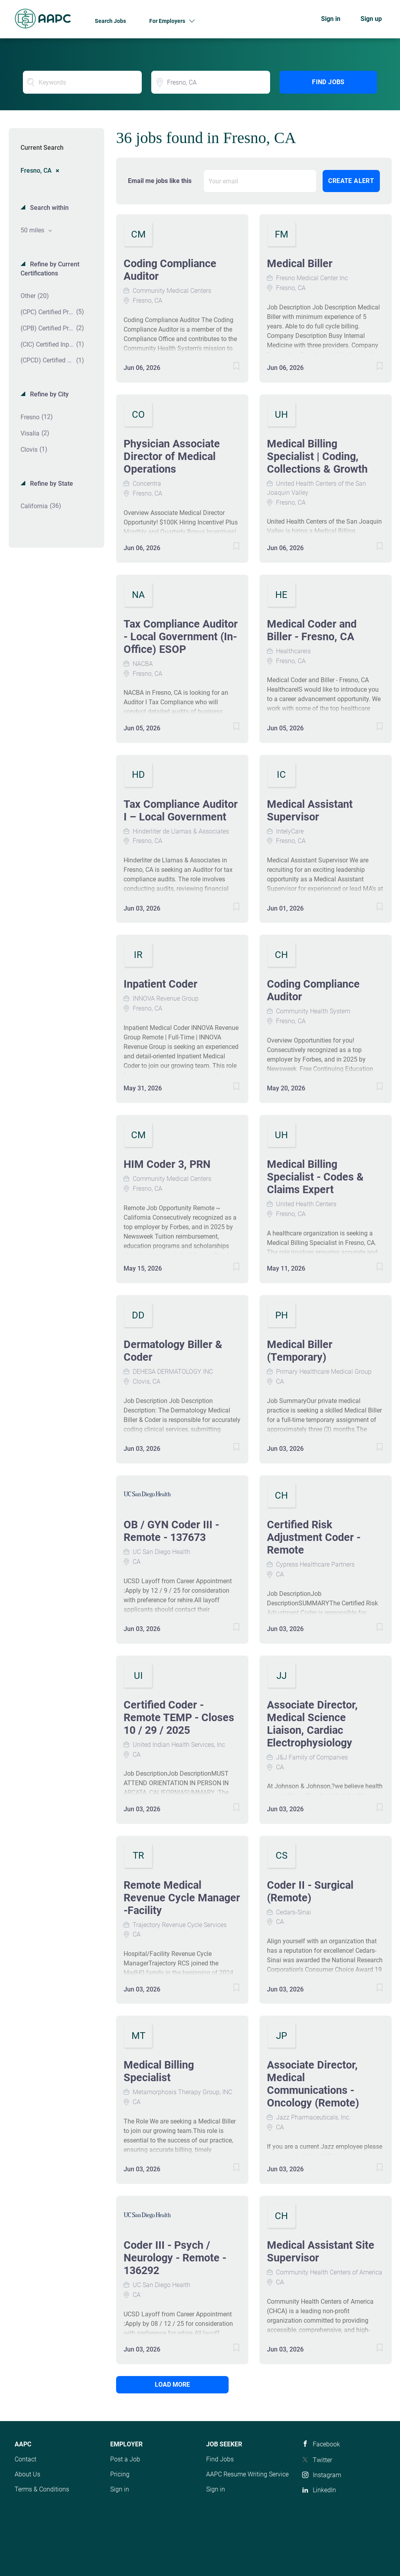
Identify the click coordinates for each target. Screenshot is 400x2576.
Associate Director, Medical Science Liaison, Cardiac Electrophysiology (312, 1724)
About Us (27, 2474)
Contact (25, 2459)
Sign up (371, 19)
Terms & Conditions (42, 2489)
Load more (169, 2384)
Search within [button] (48, 207)
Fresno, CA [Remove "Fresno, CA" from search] (36, 170)
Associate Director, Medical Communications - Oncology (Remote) (313, 2084)
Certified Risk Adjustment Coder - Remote (314, 1537)
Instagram (327, 2475)
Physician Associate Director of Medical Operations (172, 456)
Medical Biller (299, 263)
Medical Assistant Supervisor (310, 810)
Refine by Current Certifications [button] (50, 268)
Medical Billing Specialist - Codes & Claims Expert (315, 1177)
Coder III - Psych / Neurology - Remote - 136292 (175, 2258)
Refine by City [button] (48, 394)
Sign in (330, 19)
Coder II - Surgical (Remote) (310, 1891)
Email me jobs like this (160, 181)
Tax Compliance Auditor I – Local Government (181, 810)
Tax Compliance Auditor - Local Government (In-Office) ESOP (181, 637)
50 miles (33, 230)
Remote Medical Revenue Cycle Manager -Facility (182, 1898)
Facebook (326, 2444)
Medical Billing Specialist (159, 2071)
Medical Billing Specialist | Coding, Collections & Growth (317, 456)
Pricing (120, 2474)
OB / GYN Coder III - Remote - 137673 (171, 1531)
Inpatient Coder (160, 984)
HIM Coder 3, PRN (167, 1164)
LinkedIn (324, 2490)
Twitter (322, 2460)
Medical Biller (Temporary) (299, 1350)
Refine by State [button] (50, 483)
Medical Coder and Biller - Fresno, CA (312, 630)
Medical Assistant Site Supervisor (320, 2251)
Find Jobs (328, 82)
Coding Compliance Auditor (170, 270)
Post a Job (125, 2459)
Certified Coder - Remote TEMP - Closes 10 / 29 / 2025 (179, 1718)
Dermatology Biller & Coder (173, 1350)
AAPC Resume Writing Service (247, 2474)
